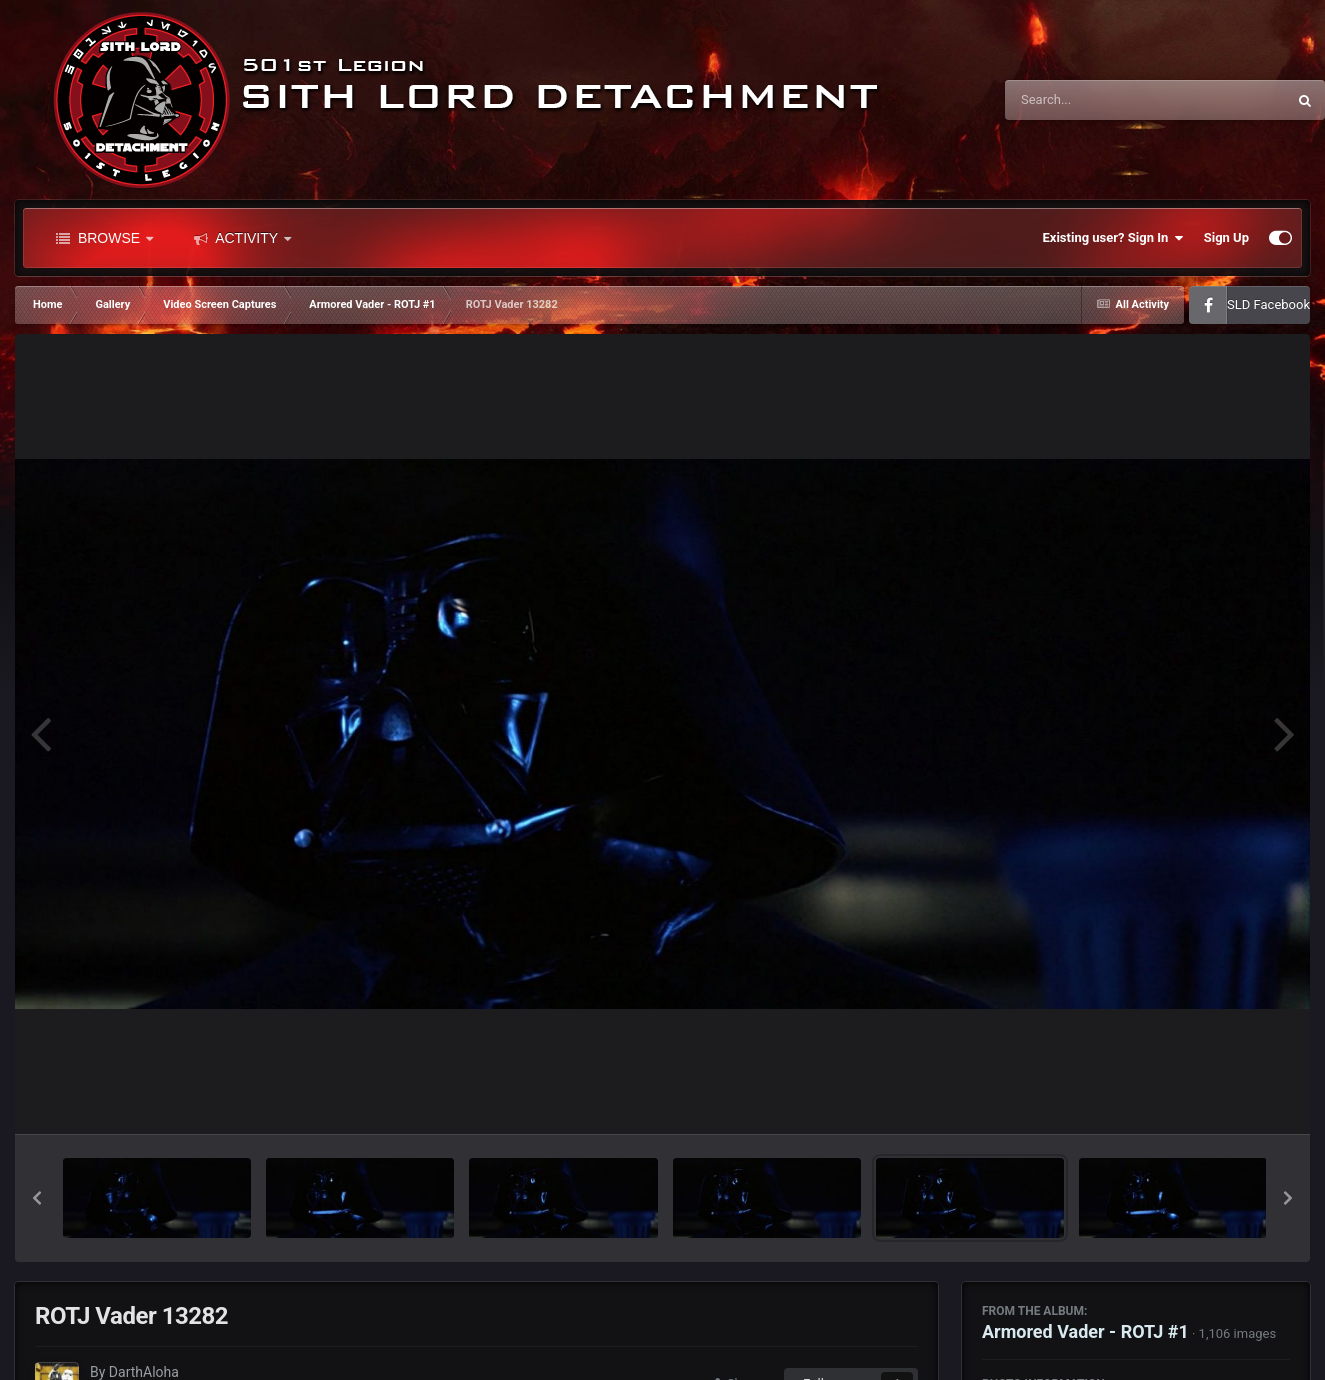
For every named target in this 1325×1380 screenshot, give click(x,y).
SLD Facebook (1268, 304)
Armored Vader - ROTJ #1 (1085, 1331)
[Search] (1095, 100)
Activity (242, 238)
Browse (104, 238)
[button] (37, 1198)
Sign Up (1226, 237)
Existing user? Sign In (1113, 238)
